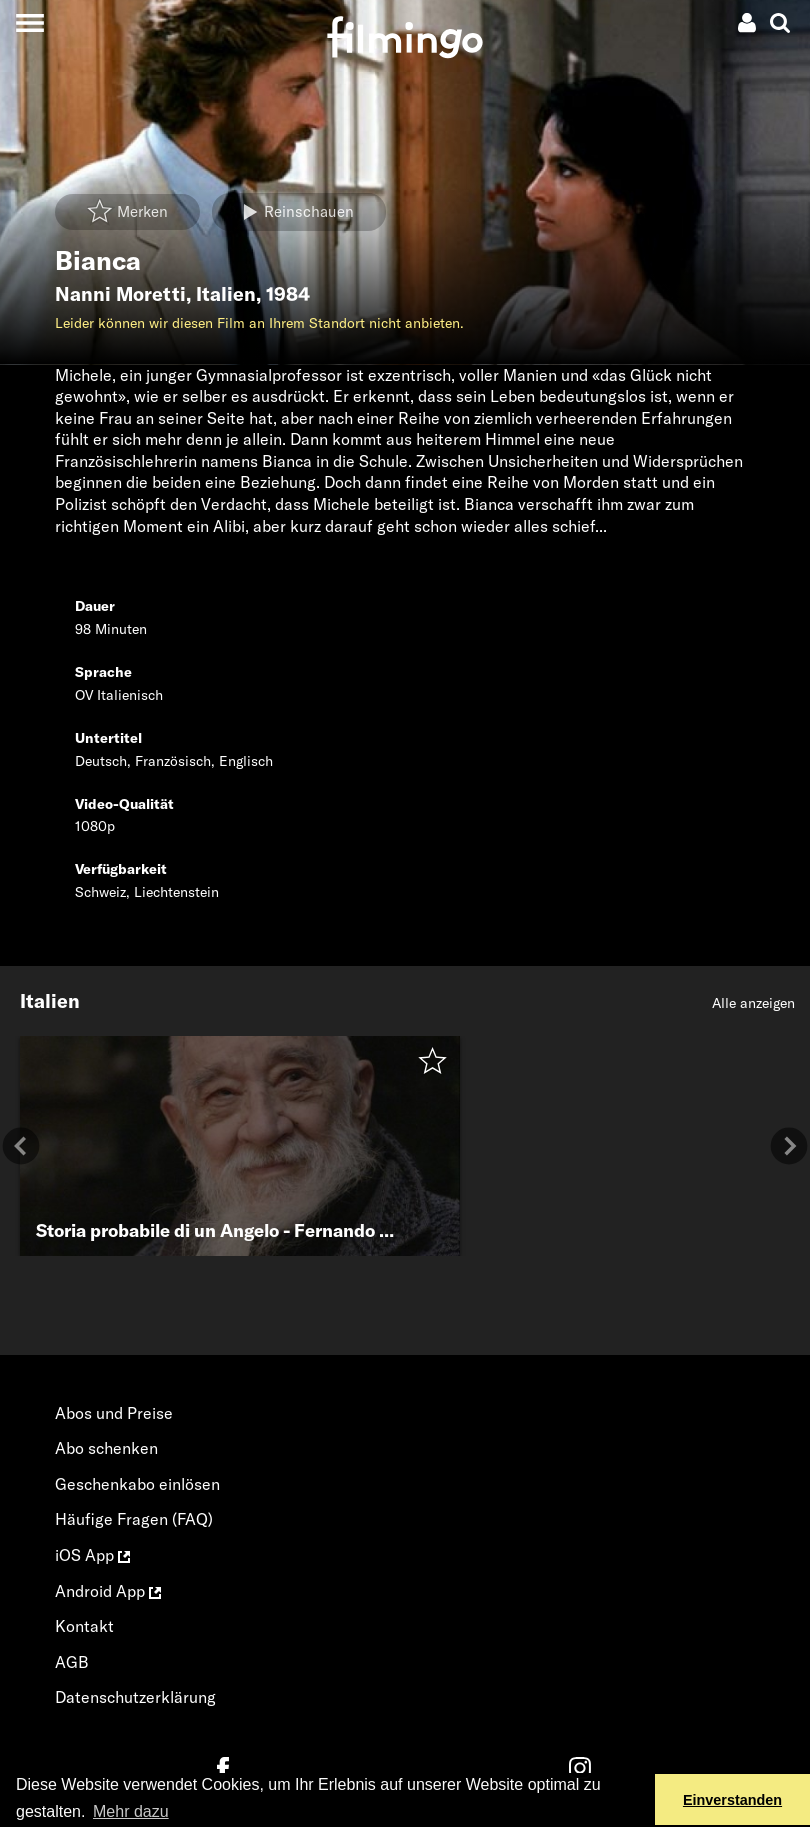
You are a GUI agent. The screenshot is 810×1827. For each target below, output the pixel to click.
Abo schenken (106, 1448)
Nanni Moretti (120, 294)
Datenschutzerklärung (135, 1697)
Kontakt (84, 1626)
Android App (108, 1591)
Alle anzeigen (753, 1003)
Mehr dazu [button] (131, 1811)
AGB (72, 1662)
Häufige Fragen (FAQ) (134, 1519)
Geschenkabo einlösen (137, 1484)
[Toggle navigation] (29, 22)
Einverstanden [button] (732, 1800)
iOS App (92, 1555)
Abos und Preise (114, 1413)
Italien (226, 294)
